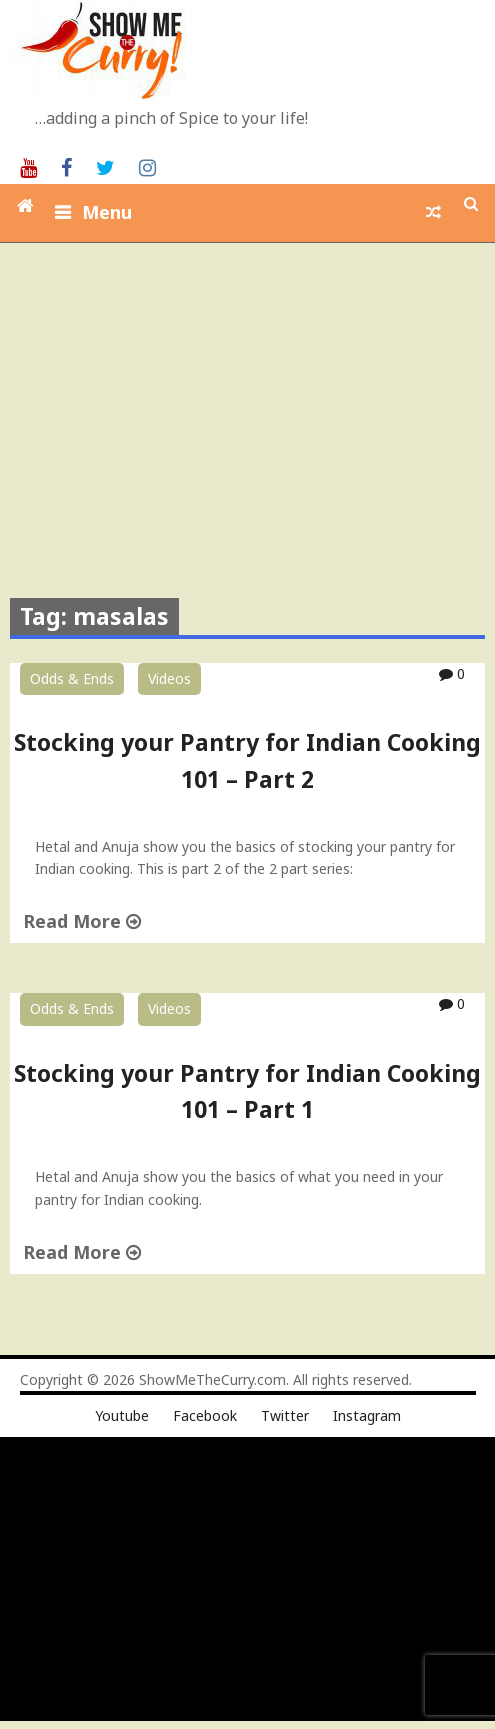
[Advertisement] (250, 393)
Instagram (367, 1415)
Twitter (285, 1415)
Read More (82, 921)
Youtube (122, 1415)
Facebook (205, 1415)
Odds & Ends (72, 678)
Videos (169, 678)
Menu (107, 212)
